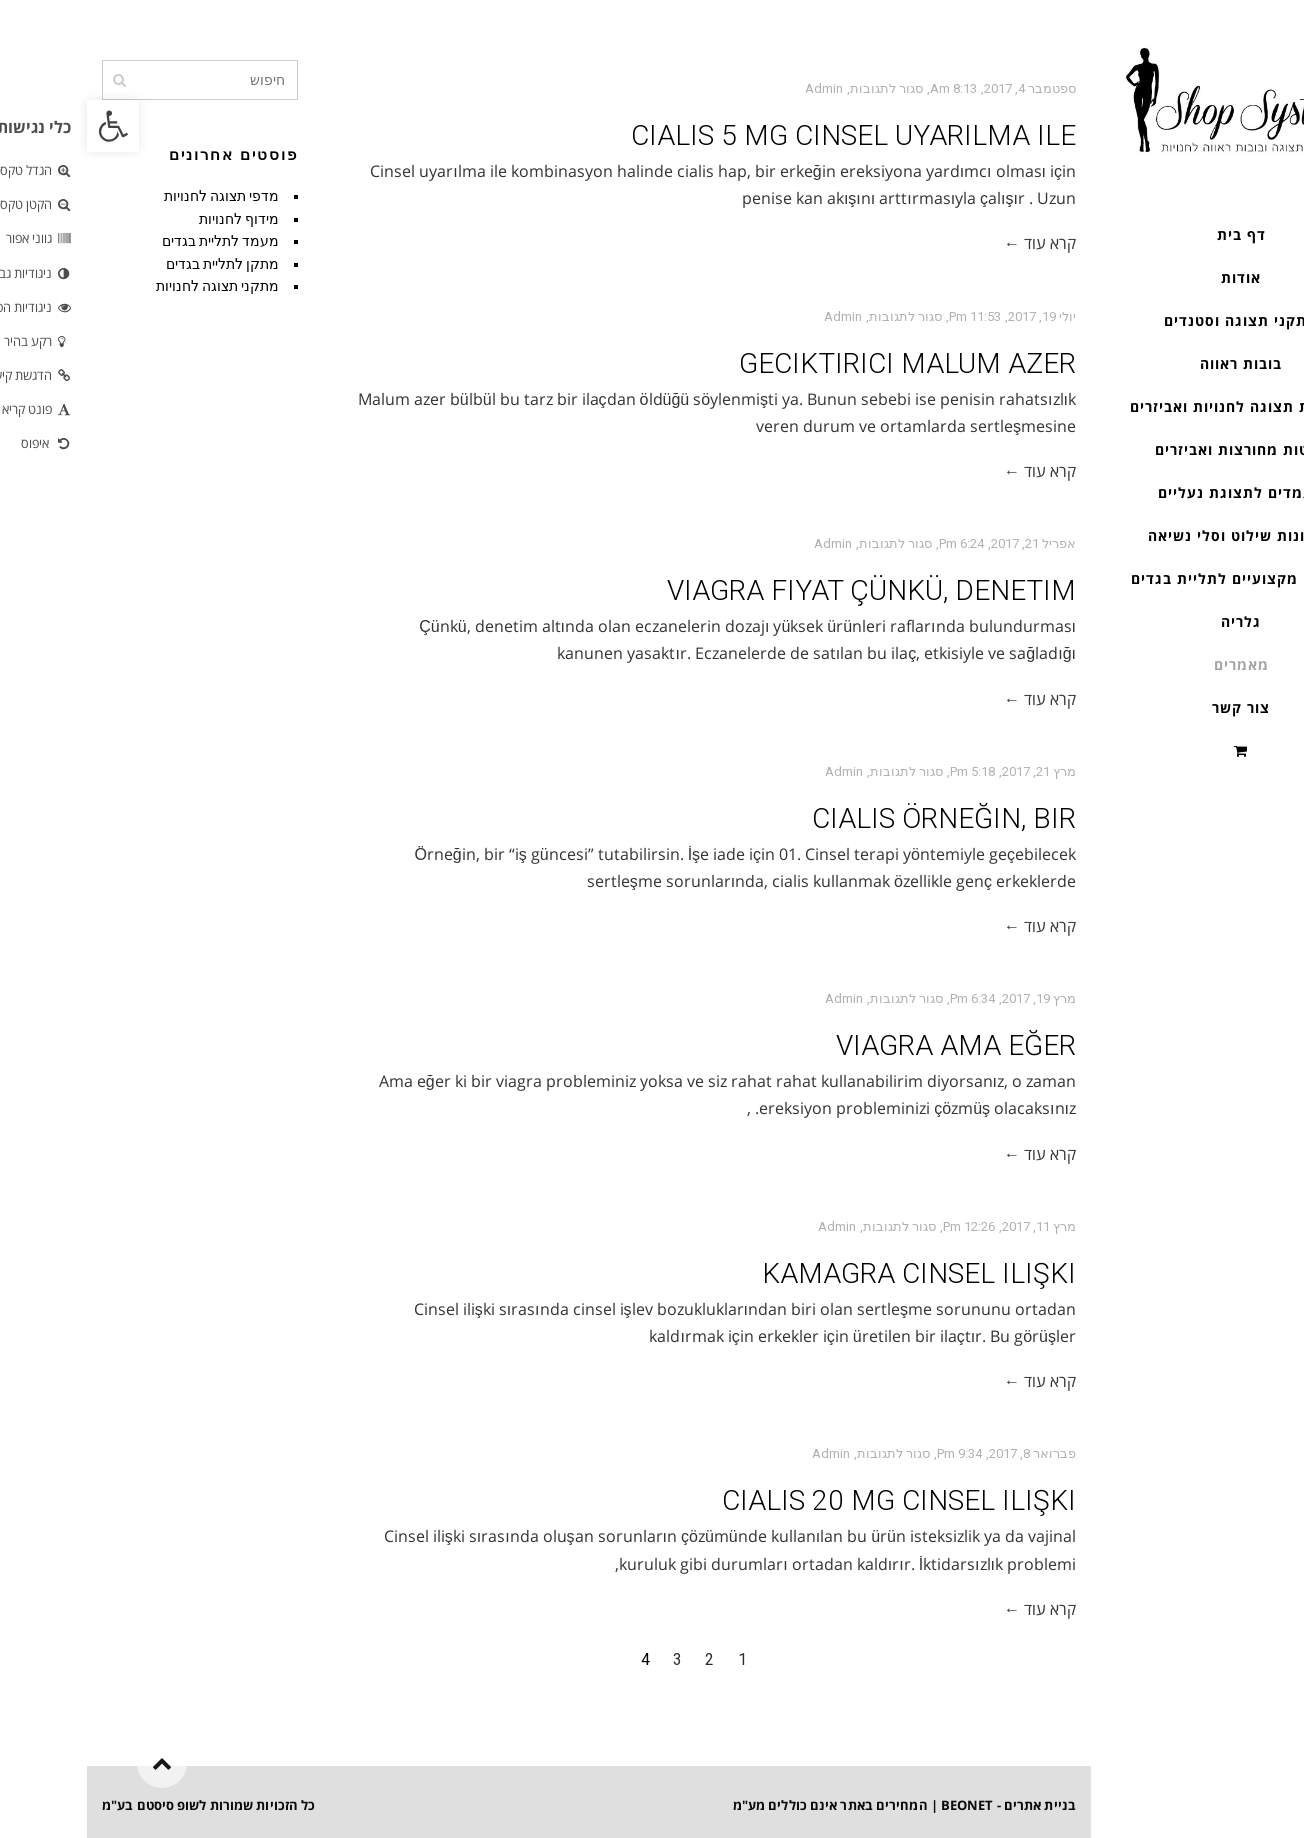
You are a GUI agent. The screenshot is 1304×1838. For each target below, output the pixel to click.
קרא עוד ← (953, 243)
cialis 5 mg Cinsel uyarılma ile (766, 135)
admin (737, 88)
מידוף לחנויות (152, 219)
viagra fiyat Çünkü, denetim (784, 590)
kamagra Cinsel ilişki (832, 1273)
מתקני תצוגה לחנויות (130, 286)
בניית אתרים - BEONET (921, 1805)
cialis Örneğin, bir (857, 818)
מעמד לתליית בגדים (133, 241)
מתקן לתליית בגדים (135, 264)
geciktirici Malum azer (820, 363)
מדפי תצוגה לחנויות (134, 196)
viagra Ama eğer (869, 1045)
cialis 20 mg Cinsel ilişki (812, 1500)
